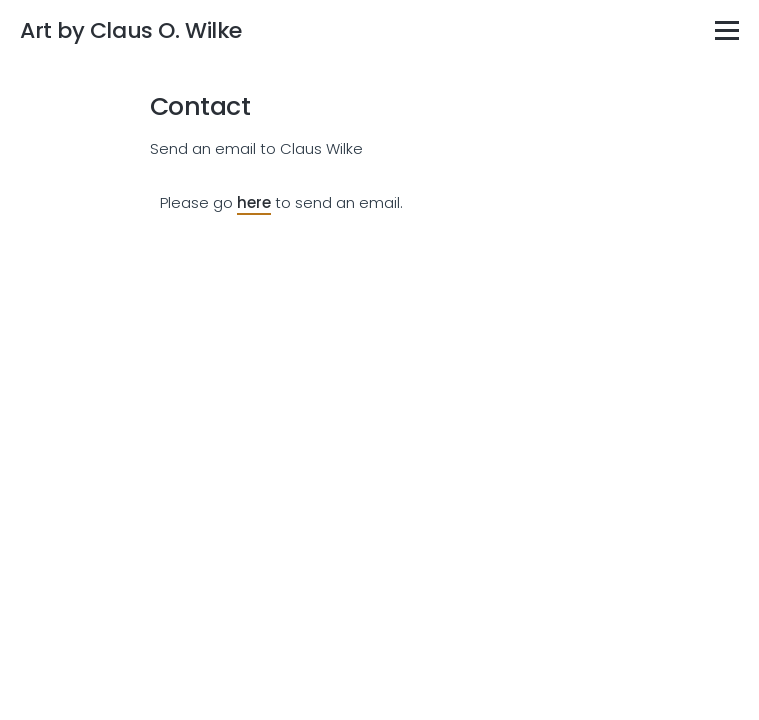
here (254, 202)
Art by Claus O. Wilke (131, 30)
